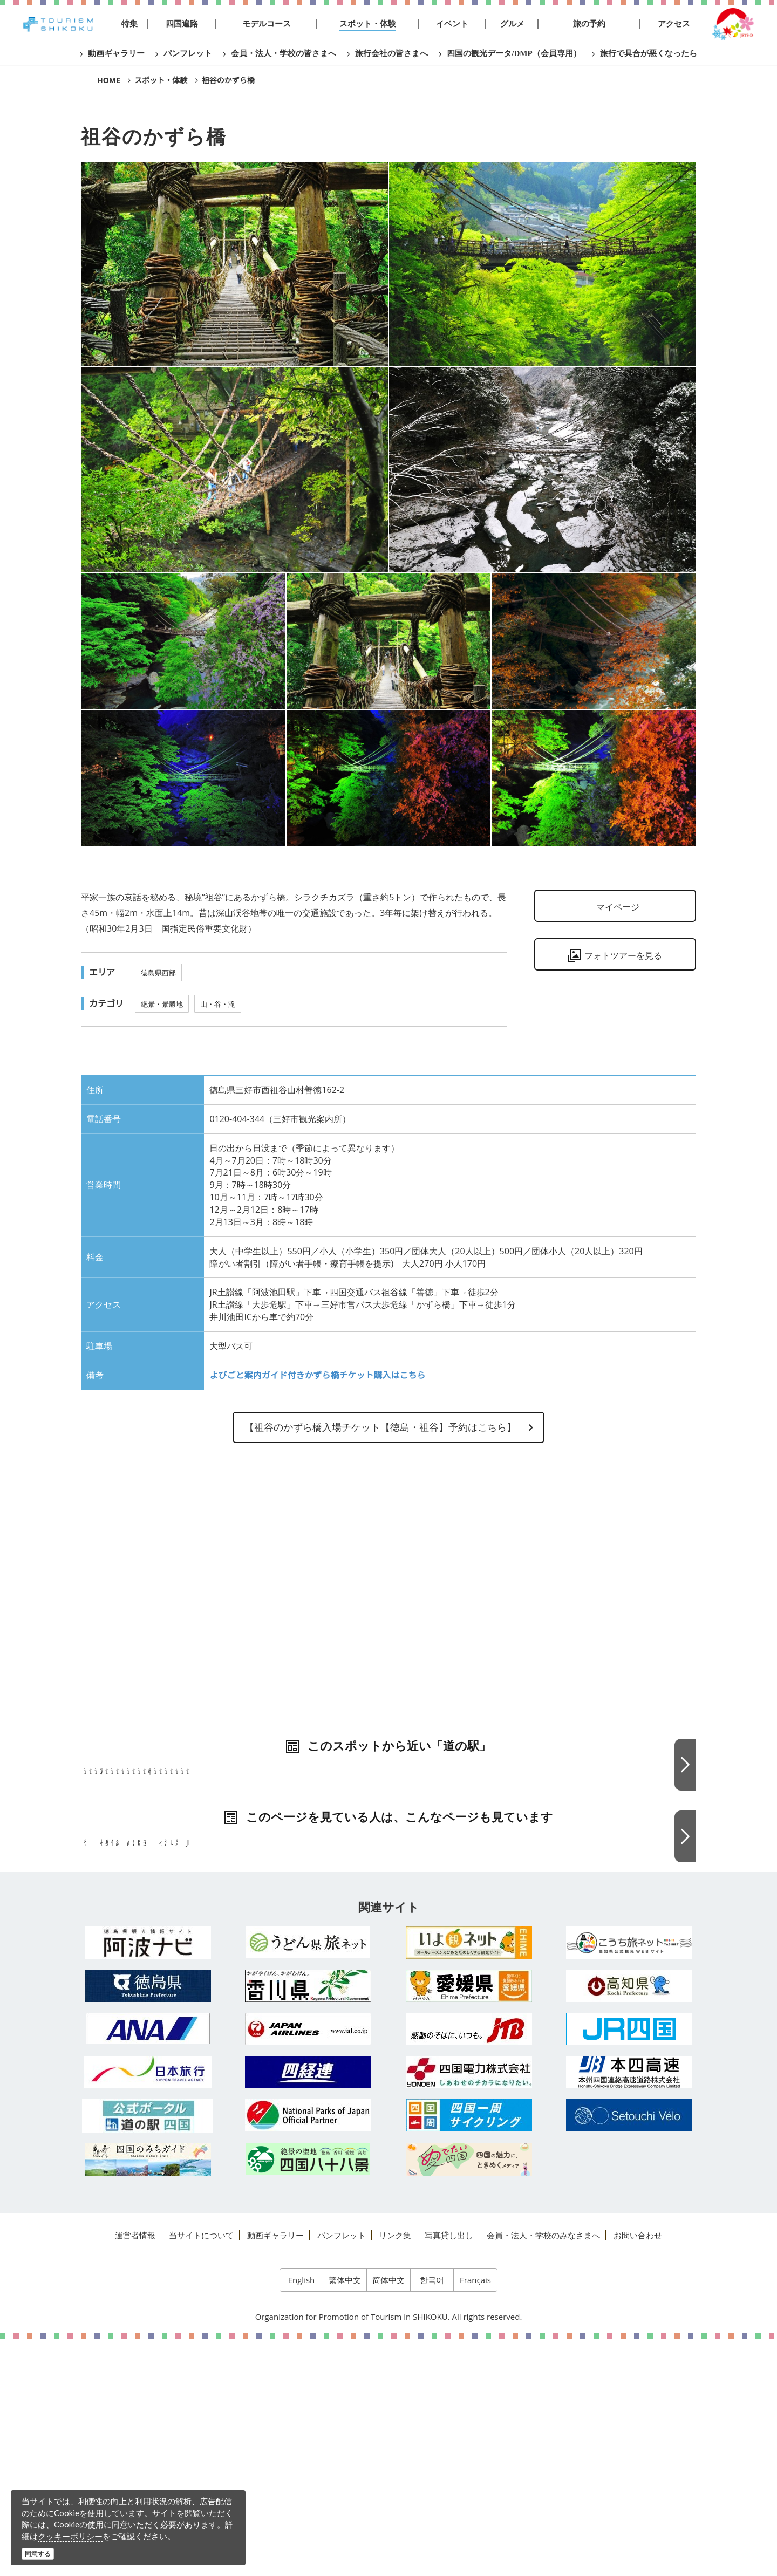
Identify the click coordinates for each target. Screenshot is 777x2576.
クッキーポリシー (70, 2536)
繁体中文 (345, 2517)
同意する (38, 2553)
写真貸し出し (449, 2472)
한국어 (432, 2517)
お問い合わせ (638, 2472)
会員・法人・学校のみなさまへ (543, 2472)
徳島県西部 (158, 973)
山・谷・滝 (217, 1004)
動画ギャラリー (275, 2472)
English (301, 2517)
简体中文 (388, 2517)
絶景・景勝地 (162, 1004)
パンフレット (341, 2472)
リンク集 (395, 2472)
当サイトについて (201, 2472)
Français (475, 2517)
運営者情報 (135, 2472)
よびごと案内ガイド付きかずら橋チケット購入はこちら (317, 1375)
